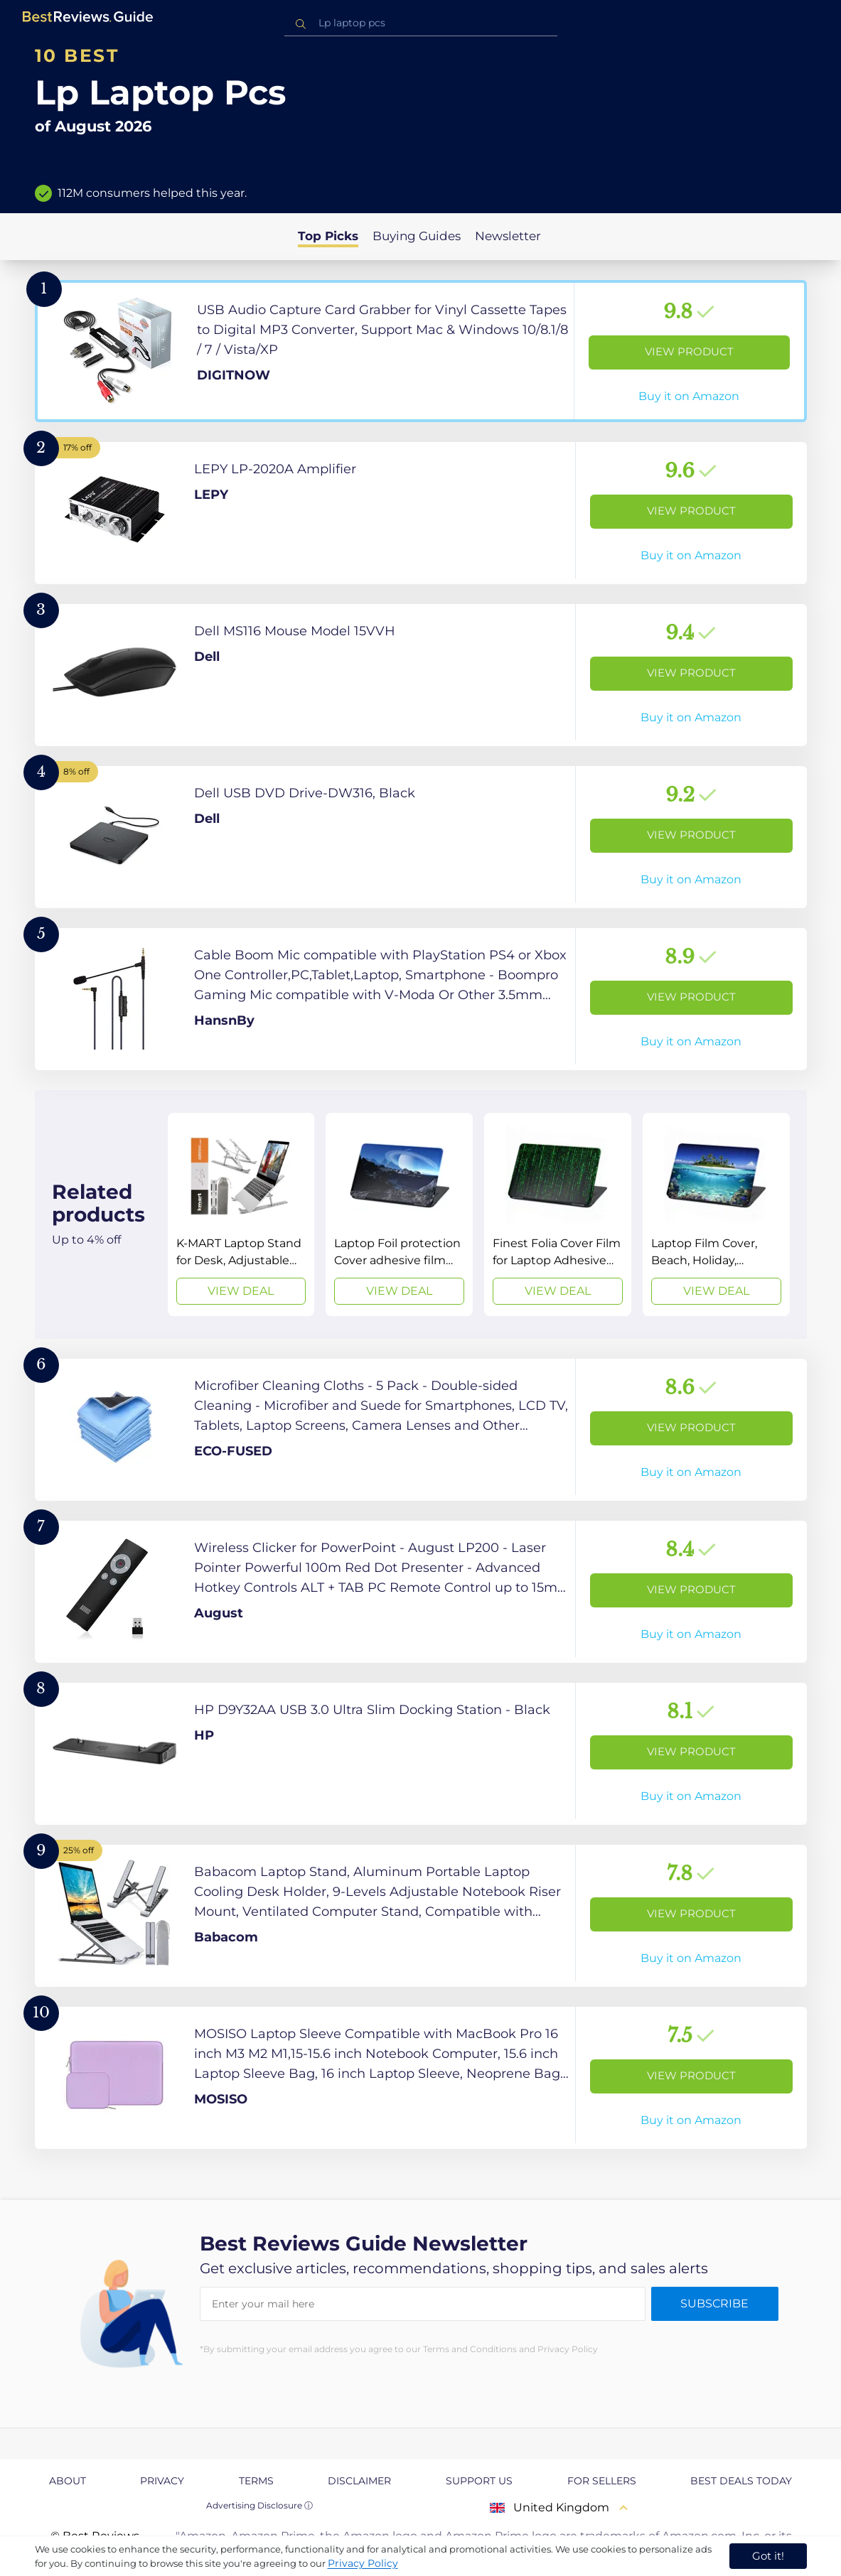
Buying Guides (417, 236)
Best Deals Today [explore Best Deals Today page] (741, 2480)
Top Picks (328, 236)
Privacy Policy (363, 2563)
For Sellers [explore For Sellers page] (601, 2480)
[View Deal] (241, 1214)
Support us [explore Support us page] (479, 2480)
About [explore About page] (67, 2480)
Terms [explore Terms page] (256, 2480)
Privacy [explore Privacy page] (162, 2480)
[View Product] (421, 351)
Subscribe (714, 2303)
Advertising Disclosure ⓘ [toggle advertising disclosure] (259, 2505)
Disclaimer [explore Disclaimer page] (359, 2480)
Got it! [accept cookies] (768, 2555)
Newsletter (508, 236)
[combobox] (420, 23)
